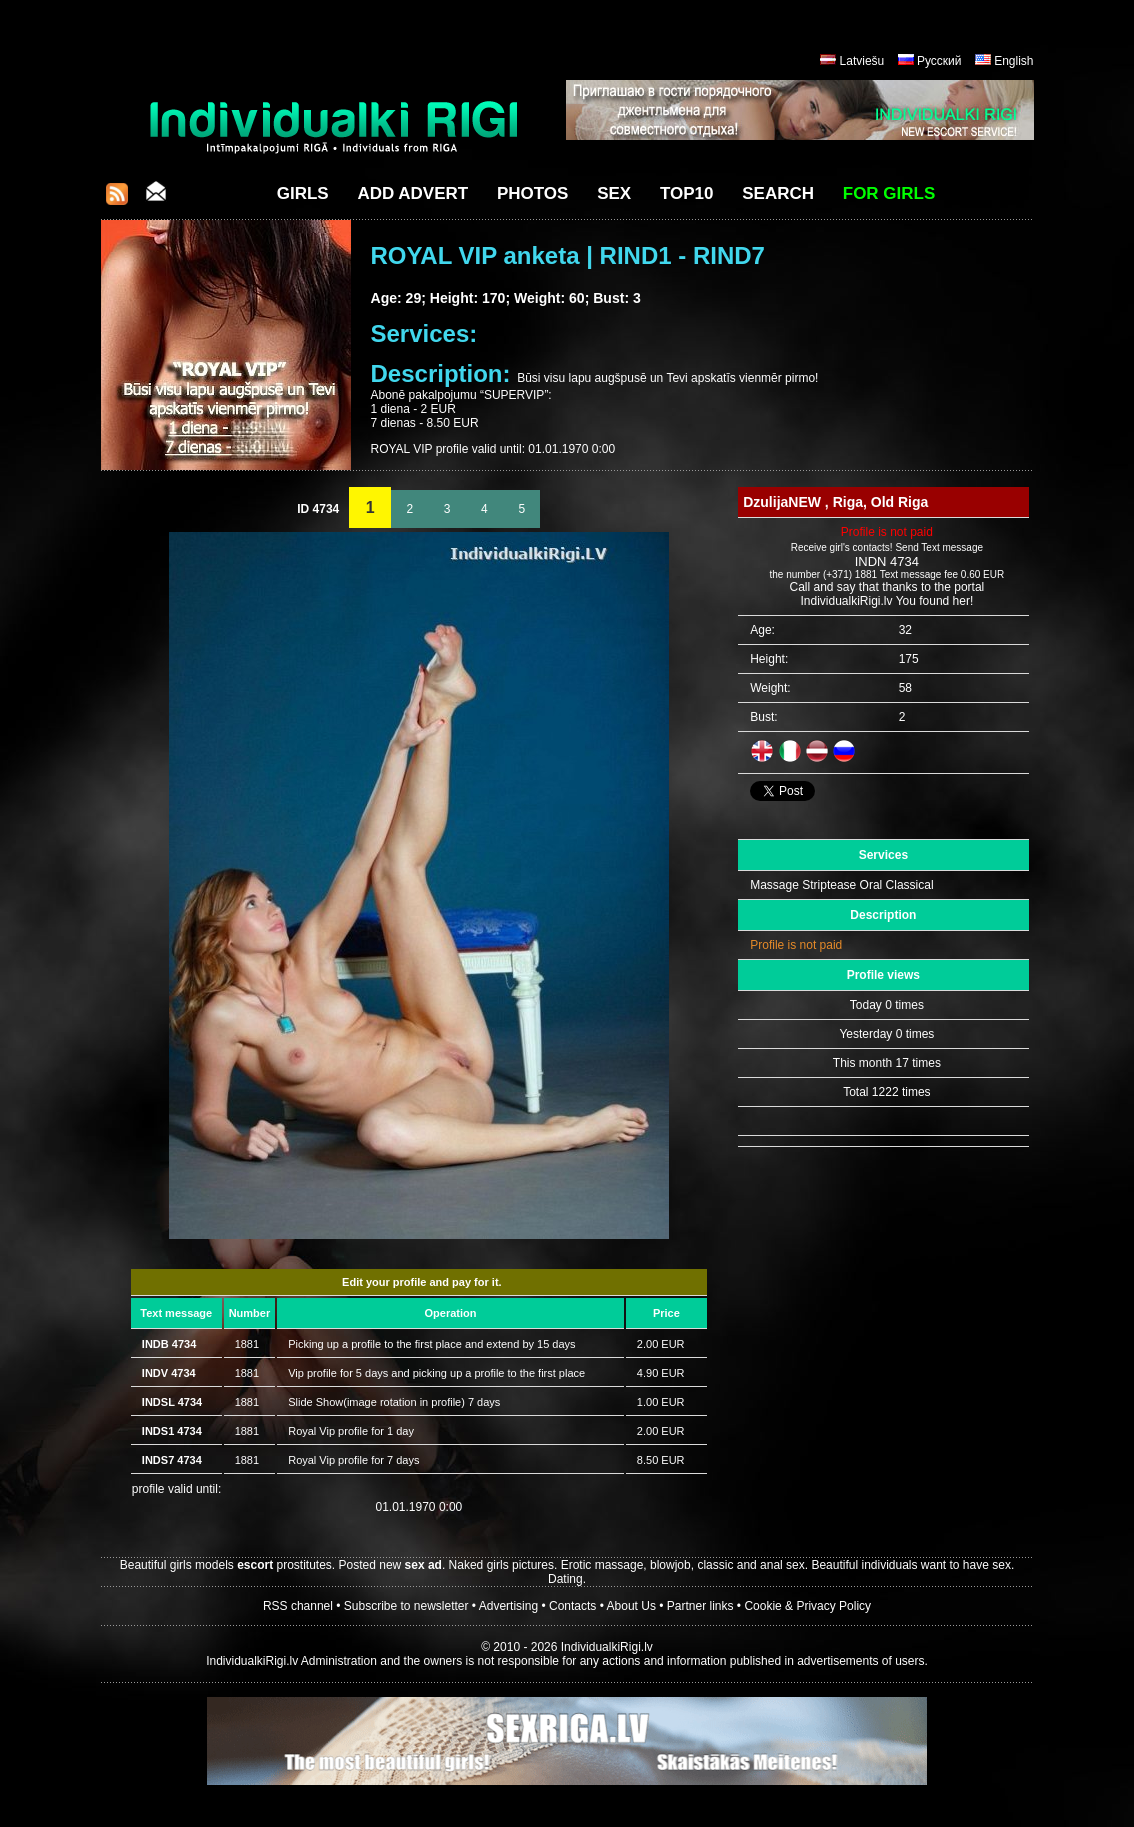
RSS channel (298, 1606)
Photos (532, 193)
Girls (303, 193)
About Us (631, 1606)
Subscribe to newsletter (406, 1606)
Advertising (508, 1606)
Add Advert (412, 193)
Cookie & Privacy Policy (807, 1606)
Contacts (572, 1606)
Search (778, 193)
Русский (939, 61)
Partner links (700, 1606)
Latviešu (862, 61)
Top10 (687, 193)
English (1013, 61)
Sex (614, 193)
